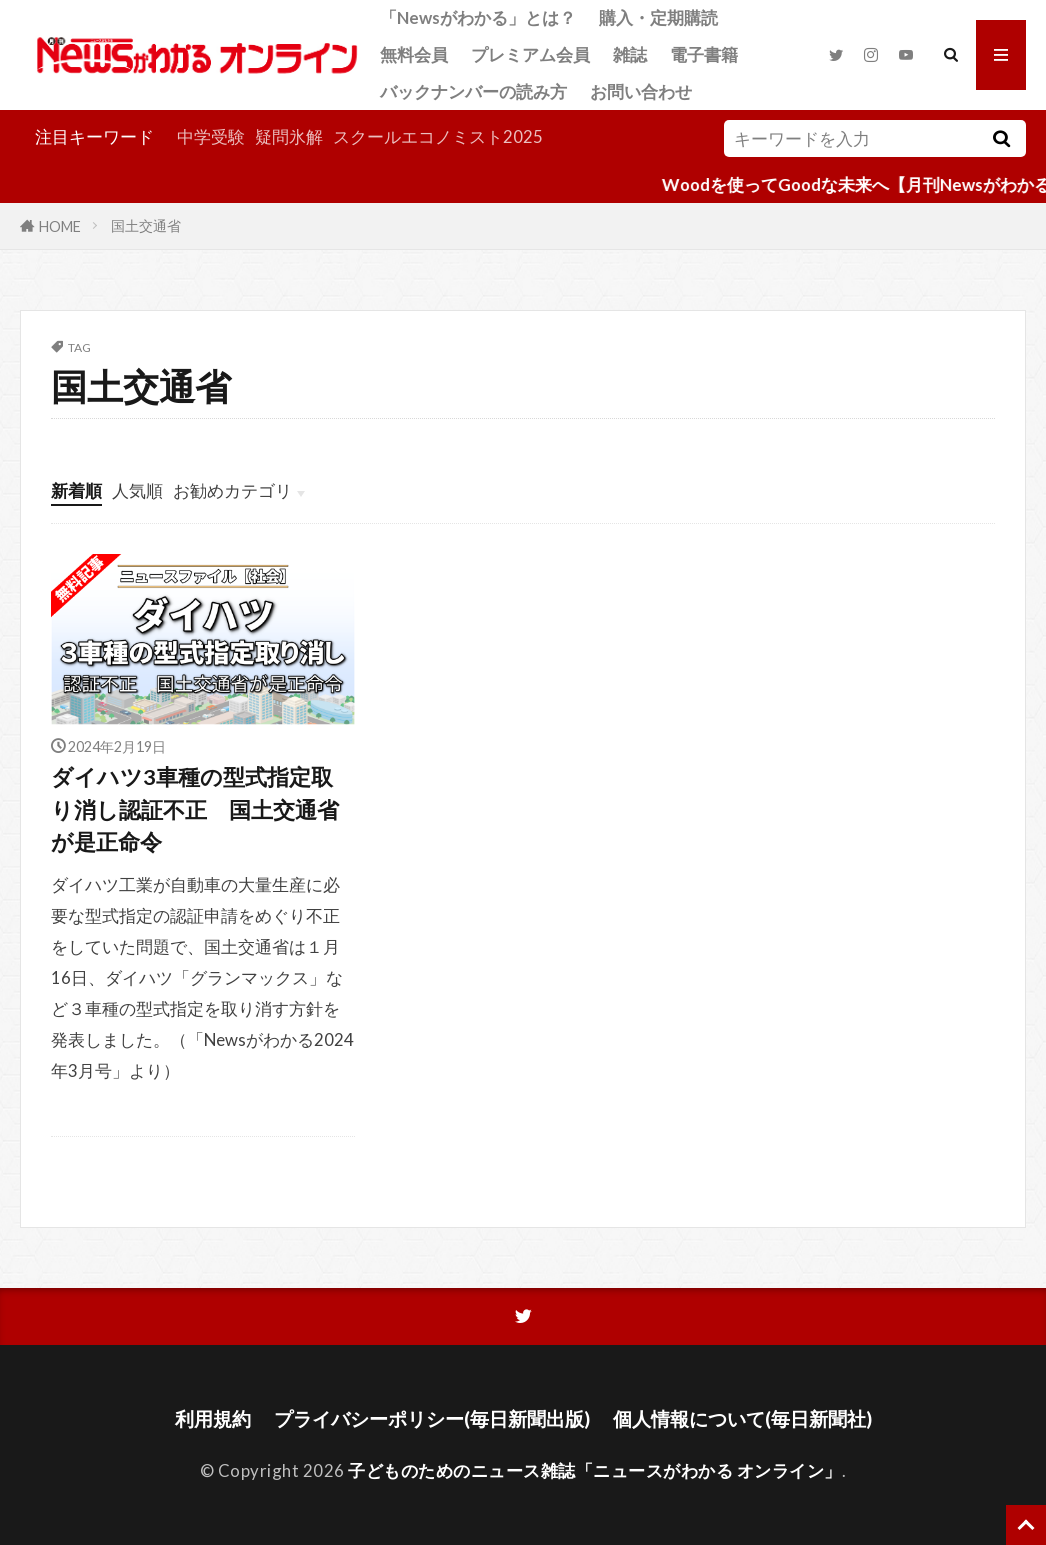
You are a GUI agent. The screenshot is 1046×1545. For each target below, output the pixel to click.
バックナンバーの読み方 (473, 91)
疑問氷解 (289, 136)
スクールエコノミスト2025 (438, 136)
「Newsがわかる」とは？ (478, 17)
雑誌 (630, 54)
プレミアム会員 (530, 54)
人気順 (137, 490)
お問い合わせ (641, 91)
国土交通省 (146, 225)
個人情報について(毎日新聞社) (742, 1418)
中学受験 (211, 136)
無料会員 (414, 54)
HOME (60, 225)
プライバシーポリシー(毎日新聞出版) (432, 1418)
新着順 (76, 490)
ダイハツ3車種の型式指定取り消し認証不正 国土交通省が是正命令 (195, 809)
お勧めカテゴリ (232, 490)
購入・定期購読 (658, 17)
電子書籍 (704, 54)
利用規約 (213, 1418)
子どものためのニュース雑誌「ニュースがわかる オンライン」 (595, 1470)
